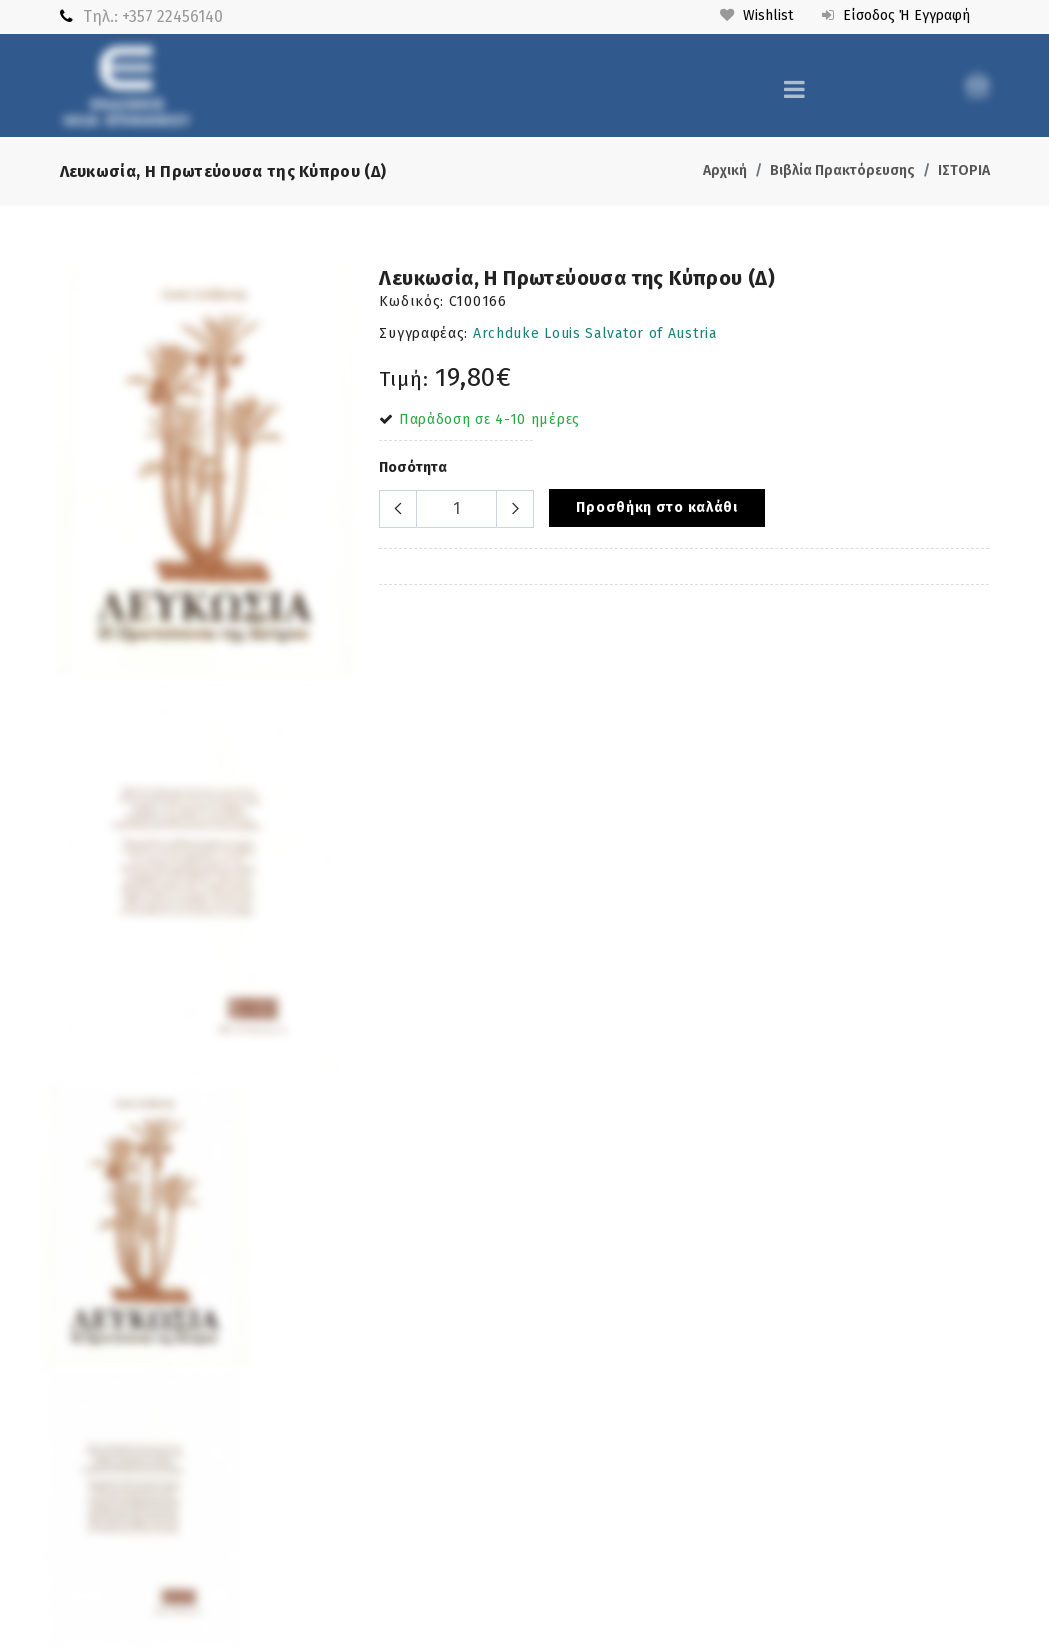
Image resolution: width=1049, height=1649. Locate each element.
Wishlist (756, 15)
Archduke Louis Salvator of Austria (595, 333)
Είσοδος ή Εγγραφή (896, 15)
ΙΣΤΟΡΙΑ (964, 170)
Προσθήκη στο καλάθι (656, 507)
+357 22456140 (172, 16)
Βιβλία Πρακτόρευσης (842, 170)
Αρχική (725, 170)
